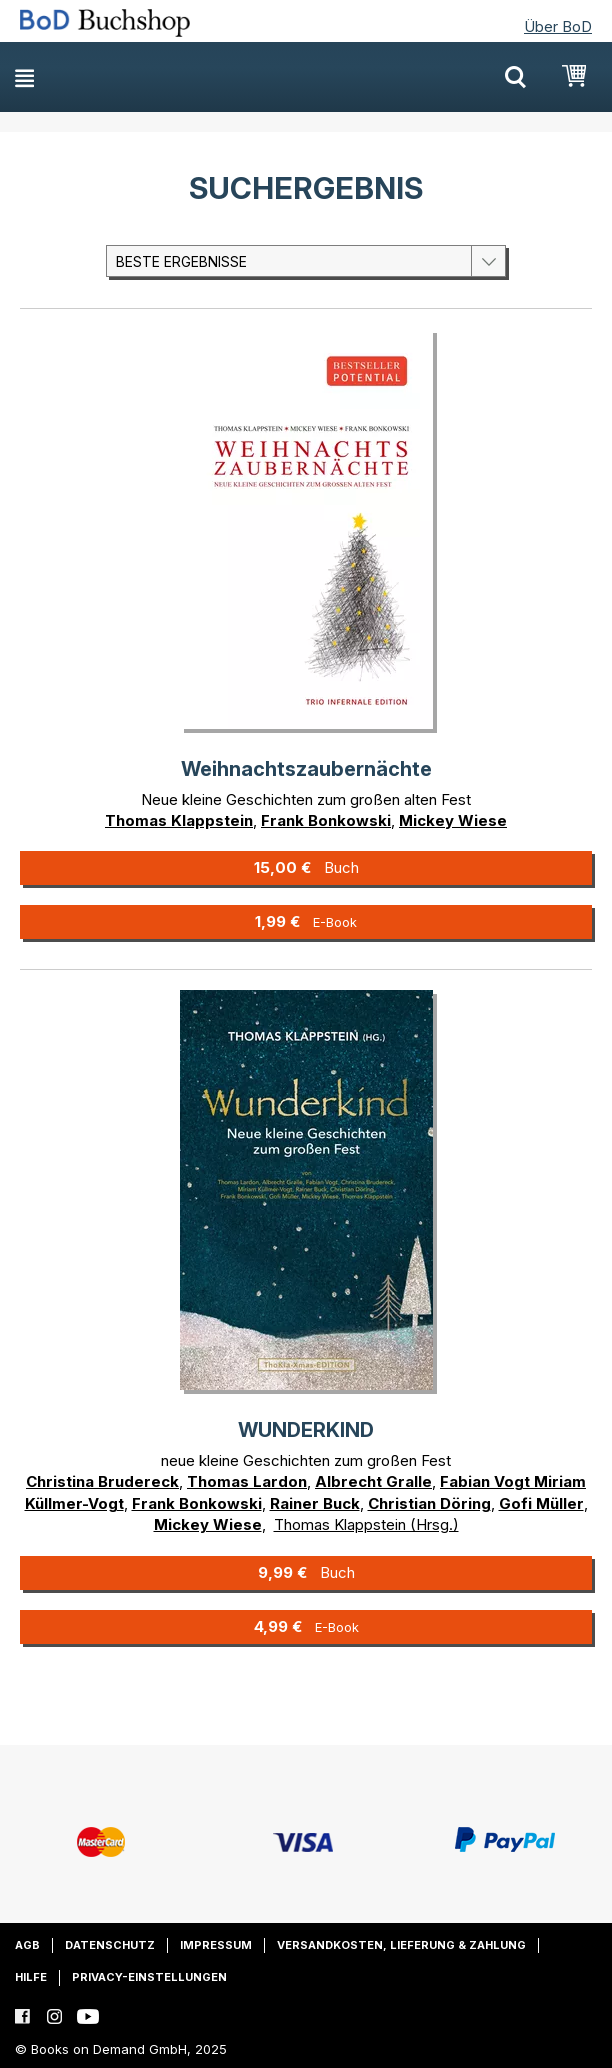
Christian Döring (429, 1503)
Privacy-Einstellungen (149, 1977)
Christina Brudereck (102, 1481)
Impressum (216, 1945)
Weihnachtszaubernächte (306, 769)
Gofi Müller (541, 1503)
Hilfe (31, 1977)
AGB (27, 1945)
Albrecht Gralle (373, 1481)
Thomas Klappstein (179, 820)
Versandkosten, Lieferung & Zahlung (401, 1945)
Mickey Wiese (453, 820)
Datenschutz (110, 1945)
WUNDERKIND (306, 1430)
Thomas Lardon (247, 1481)
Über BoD (558, 26)
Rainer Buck (315, 1503)
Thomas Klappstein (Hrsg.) (366, 1524)
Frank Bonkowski (326, 820)
